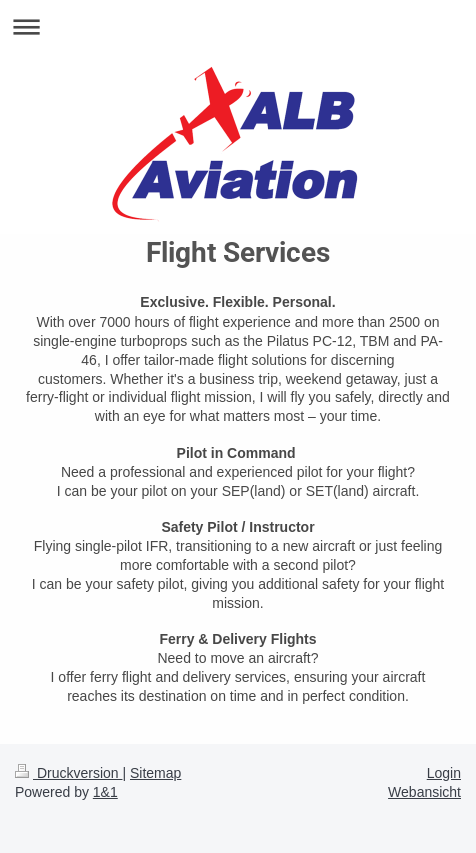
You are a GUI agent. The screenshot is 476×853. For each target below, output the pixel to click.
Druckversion (68, 773)
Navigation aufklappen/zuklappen (238, 26)
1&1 (105, 792)
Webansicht (424, 792)
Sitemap (155, 773)
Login (444, 773)
